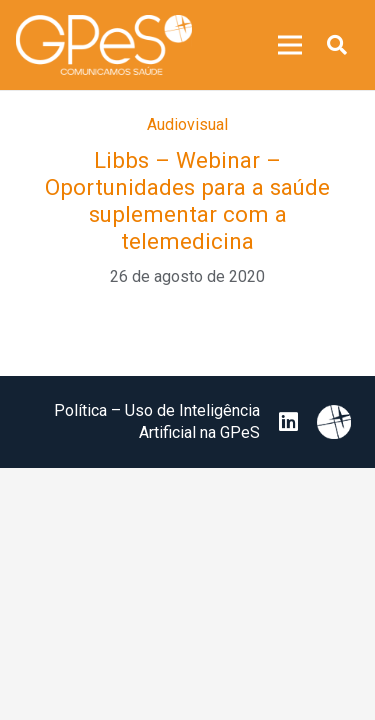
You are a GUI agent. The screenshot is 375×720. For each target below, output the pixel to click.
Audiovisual (187, 124)
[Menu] (290, 45)
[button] (337, 45)
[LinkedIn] (288, 422)
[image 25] (104, 45)
